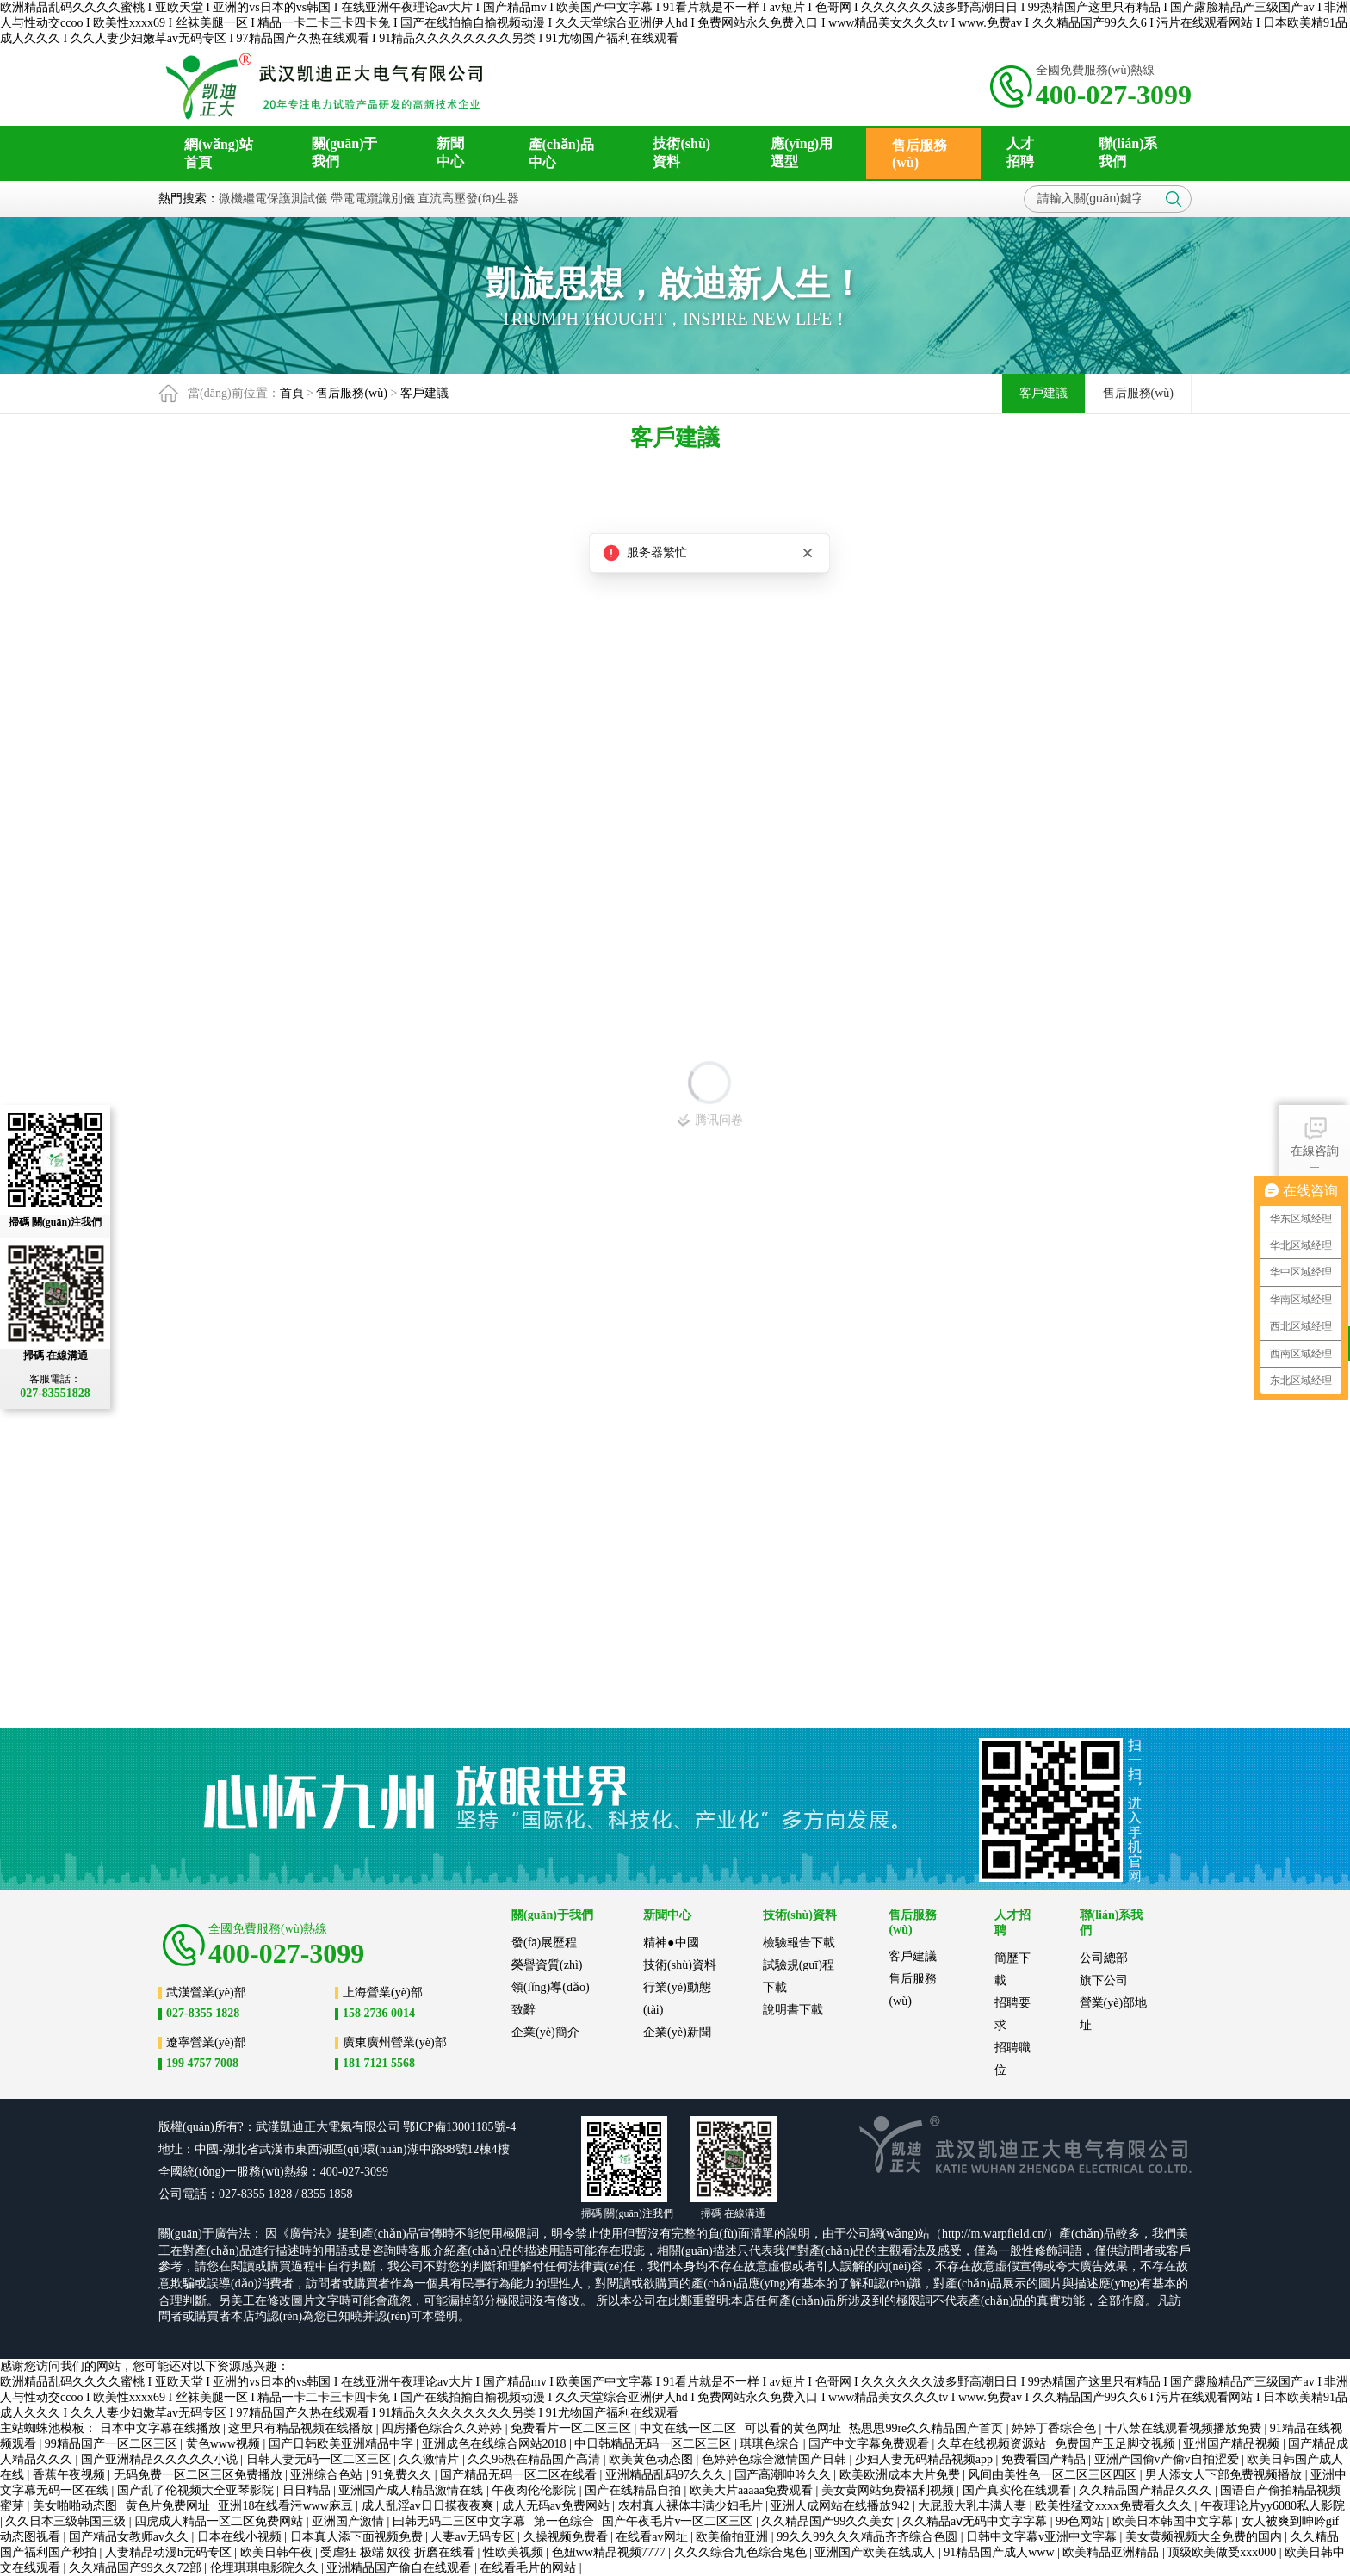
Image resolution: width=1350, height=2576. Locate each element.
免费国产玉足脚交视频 (1117, 2443)
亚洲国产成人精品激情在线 (412, 2490)
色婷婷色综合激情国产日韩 (776, 2459)
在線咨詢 (1315, 1136)
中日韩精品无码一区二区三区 (654, 2443)
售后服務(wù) (351, 393)
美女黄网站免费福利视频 (889, 2490)
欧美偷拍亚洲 (733, 2536)
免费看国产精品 (1045, 2459)
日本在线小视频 (241, 2536)
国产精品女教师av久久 (130, 2536)
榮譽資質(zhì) (546, 1964)
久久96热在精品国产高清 (536, 2459)
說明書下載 (793, 2009)
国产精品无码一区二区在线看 (520, 2474)
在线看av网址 (653, 2536)
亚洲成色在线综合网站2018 (496, 2443)
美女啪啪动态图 (77, 2505)
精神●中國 (670, 1942)
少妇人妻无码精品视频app (925, 2459)
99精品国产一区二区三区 (113, 2443)
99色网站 (1081, 2521)
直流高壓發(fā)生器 (468, 198)
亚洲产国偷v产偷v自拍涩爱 (1168, 2459)
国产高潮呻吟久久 (784, 2474)
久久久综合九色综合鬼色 (742, 2552)
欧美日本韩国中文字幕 (1174, 2521)
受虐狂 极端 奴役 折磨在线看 (398, 2552)
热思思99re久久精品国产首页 (927, 2428)
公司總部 (1104, 1958)
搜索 (1173, 199)
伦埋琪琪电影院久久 (266, 2567)
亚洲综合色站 (328, 2474)
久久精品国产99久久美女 (829, 2521)
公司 (388, 2126)
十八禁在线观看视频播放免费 (1185, 2428)
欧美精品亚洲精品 (1112, 2552)
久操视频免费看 (567, 2536)
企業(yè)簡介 (545, 2032)
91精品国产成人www (1000, 2552)
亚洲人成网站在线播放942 (842, 2505)
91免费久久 (403, 2474)
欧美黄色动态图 (653, 2459)
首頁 (292, 393)
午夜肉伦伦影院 (535, 2490)
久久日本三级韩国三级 (67, 2521)
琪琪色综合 (771, 2443)
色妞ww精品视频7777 (610, 2552)
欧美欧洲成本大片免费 (901, 2474)
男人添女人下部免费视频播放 (1225, 2474)
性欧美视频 (515, 2552)
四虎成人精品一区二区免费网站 (220, 2521)
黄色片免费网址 (170, 2505)
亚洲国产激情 (349, 2521)
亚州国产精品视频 (1233, 2443)
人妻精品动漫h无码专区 (170, 2552)
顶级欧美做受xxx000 (1223, 2552)
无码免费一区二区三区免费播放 (200, 2474)
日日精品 (308, 2490)
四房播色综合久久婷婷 (443, 2428)
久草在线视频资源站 (994, 2443)
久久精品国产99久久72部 (137, 2567)
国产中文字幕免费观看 (870, 2443)
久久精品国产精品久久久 (1147, 2490)
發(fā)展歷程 (544, 1942)
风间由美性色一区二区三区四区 (1054, 2474)
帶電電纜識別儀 (373, 198)
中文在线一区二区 (690, 2428)
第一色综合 (566, 2521)
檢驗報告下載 (799, 1942)
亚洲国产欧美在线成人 (876, 2552)
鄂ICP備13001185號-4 (459, 2126)
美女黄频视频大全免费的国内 (1205, 2536)
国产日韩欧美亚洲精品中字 (343, 2443)
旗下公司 (1104, 1980)
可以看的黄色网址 (795, 2428)
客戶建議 (424, 393)
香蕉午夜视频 (70, 2474)
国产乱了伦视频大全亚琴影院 (197, 2490)
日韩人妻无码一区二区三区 (320, 2459)
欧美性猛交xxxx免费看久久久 (1115, 2505)
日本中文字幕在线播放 (162, 2428)
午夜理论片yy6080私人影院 (1272, 2505)
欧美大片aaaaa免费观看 (753, 2490)
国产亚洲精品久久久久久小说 (161, 2459)
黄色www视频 (224, 2443)
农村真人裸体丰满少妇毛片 (692, 2505)
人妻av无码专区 (473, 2536)
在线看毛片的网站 (529, 2567)
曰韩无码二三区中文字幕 (461, 2521)
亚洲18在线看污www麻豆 (287, 2505)
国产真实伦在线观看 (1018, 2490)
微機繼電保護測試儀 (273, 198)
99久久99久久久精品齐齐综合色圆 (869, 2536)
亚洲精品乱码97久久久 (667, 2474)
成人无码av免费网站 (557, 2505)
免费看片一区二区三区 (573, 2428)
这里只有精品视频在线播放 (302, 2428)
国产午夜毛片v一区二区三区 (679, 2521)
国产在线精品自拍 (634, 2490)
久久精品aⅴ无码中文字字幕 (976, 2521)
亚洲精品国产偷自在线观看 (400, 2567)
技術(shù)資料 (679, 1964)
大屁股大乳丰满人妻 (974, 2505)
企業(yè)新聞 (677, 2032)
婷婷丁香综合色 (1055, 2428)
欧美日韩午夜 (278, 2552)
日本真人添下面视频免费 (358, 2536)
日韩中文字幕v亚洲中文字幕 (1043, 2536)
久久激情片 (430, 2459)
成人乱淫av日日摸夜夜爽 (429, 2505)
